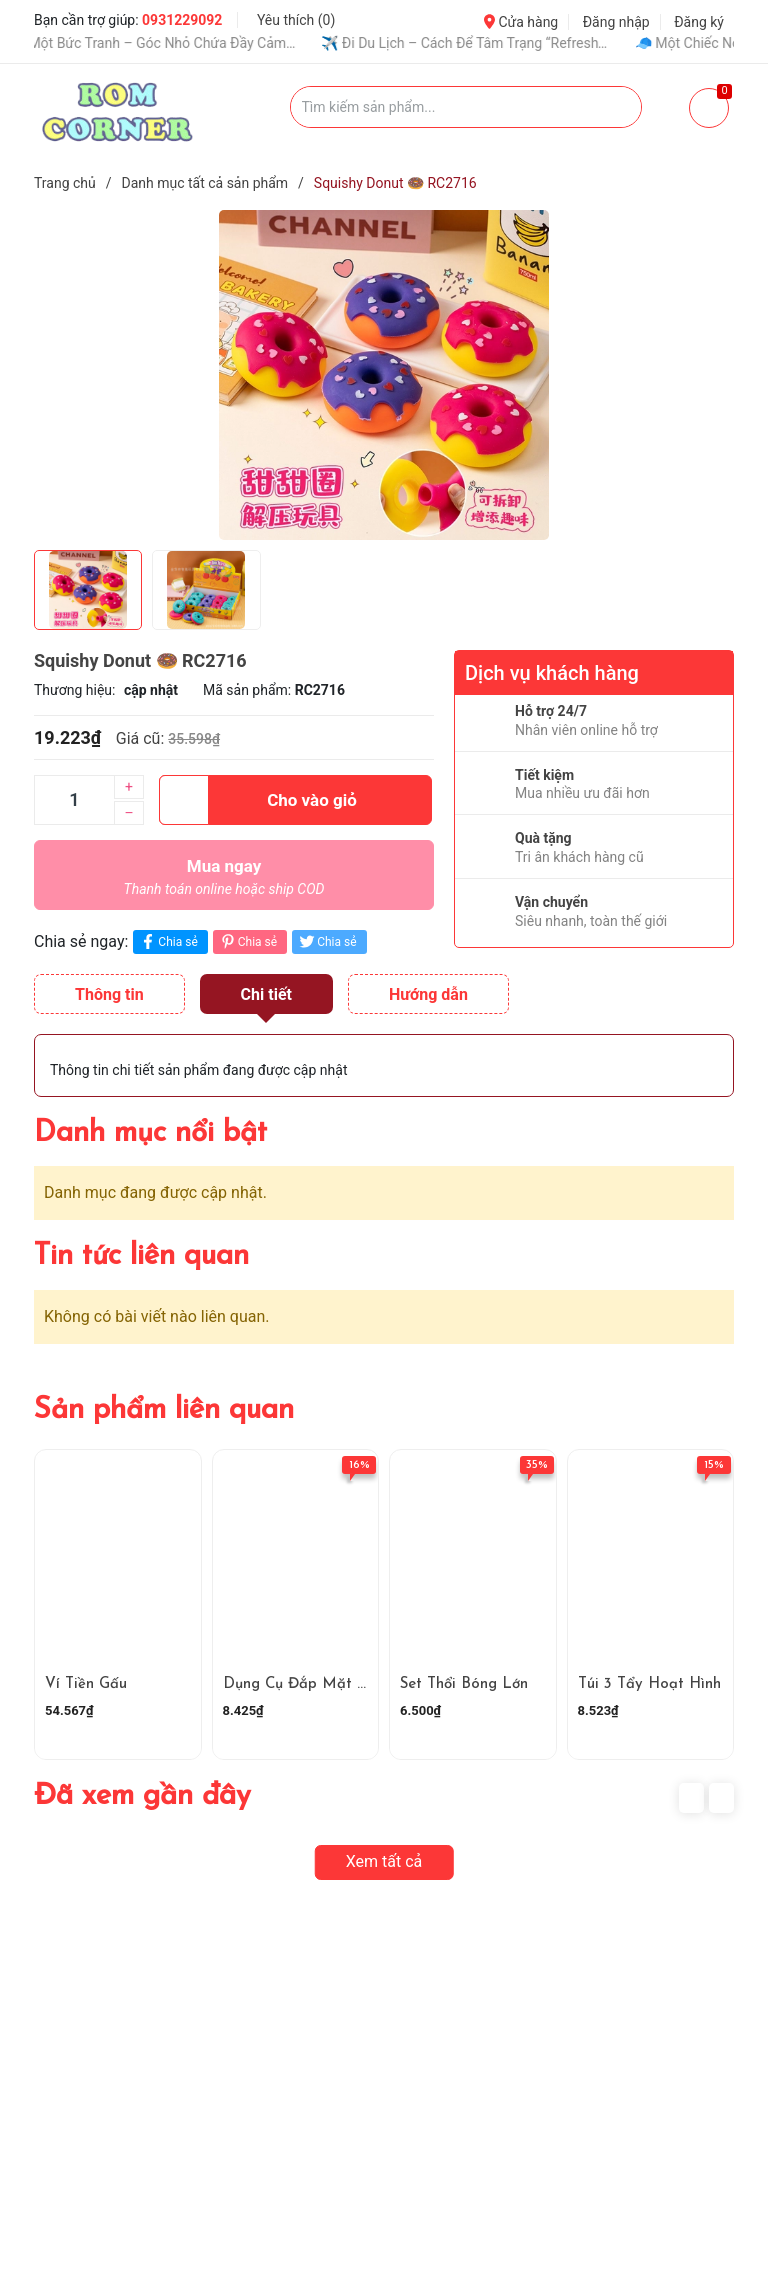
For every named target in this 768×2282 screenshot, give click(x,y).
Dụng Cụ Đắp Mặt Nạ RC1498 (330, 1684)
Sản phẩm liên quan (164, 1410)
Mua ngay (224, 882)
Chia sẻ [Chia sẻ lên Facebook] (167, 941)
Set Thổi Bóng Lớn (464, 1684)
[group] (384, 375)
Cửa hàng (521, 22)
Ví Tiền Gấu (86, 1684)
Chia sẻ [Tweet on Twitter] (326, 941)
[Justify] (616, 107)
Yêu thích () (296, 20)
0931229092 (182, 20)
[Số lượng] (74, 800)
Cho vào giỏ (258, 800)
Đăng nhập (616, 22)
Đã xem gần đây (142, 1796)
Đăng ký (699, 22)
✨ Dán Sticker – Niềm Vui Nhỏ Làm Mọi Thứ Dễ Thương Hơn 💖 (347, 43)
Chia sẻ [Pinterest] (247, 941)
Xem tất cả (384, 1861)
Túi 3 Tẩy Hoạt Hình (649, 1684)
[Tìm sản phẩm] (466, 107)
